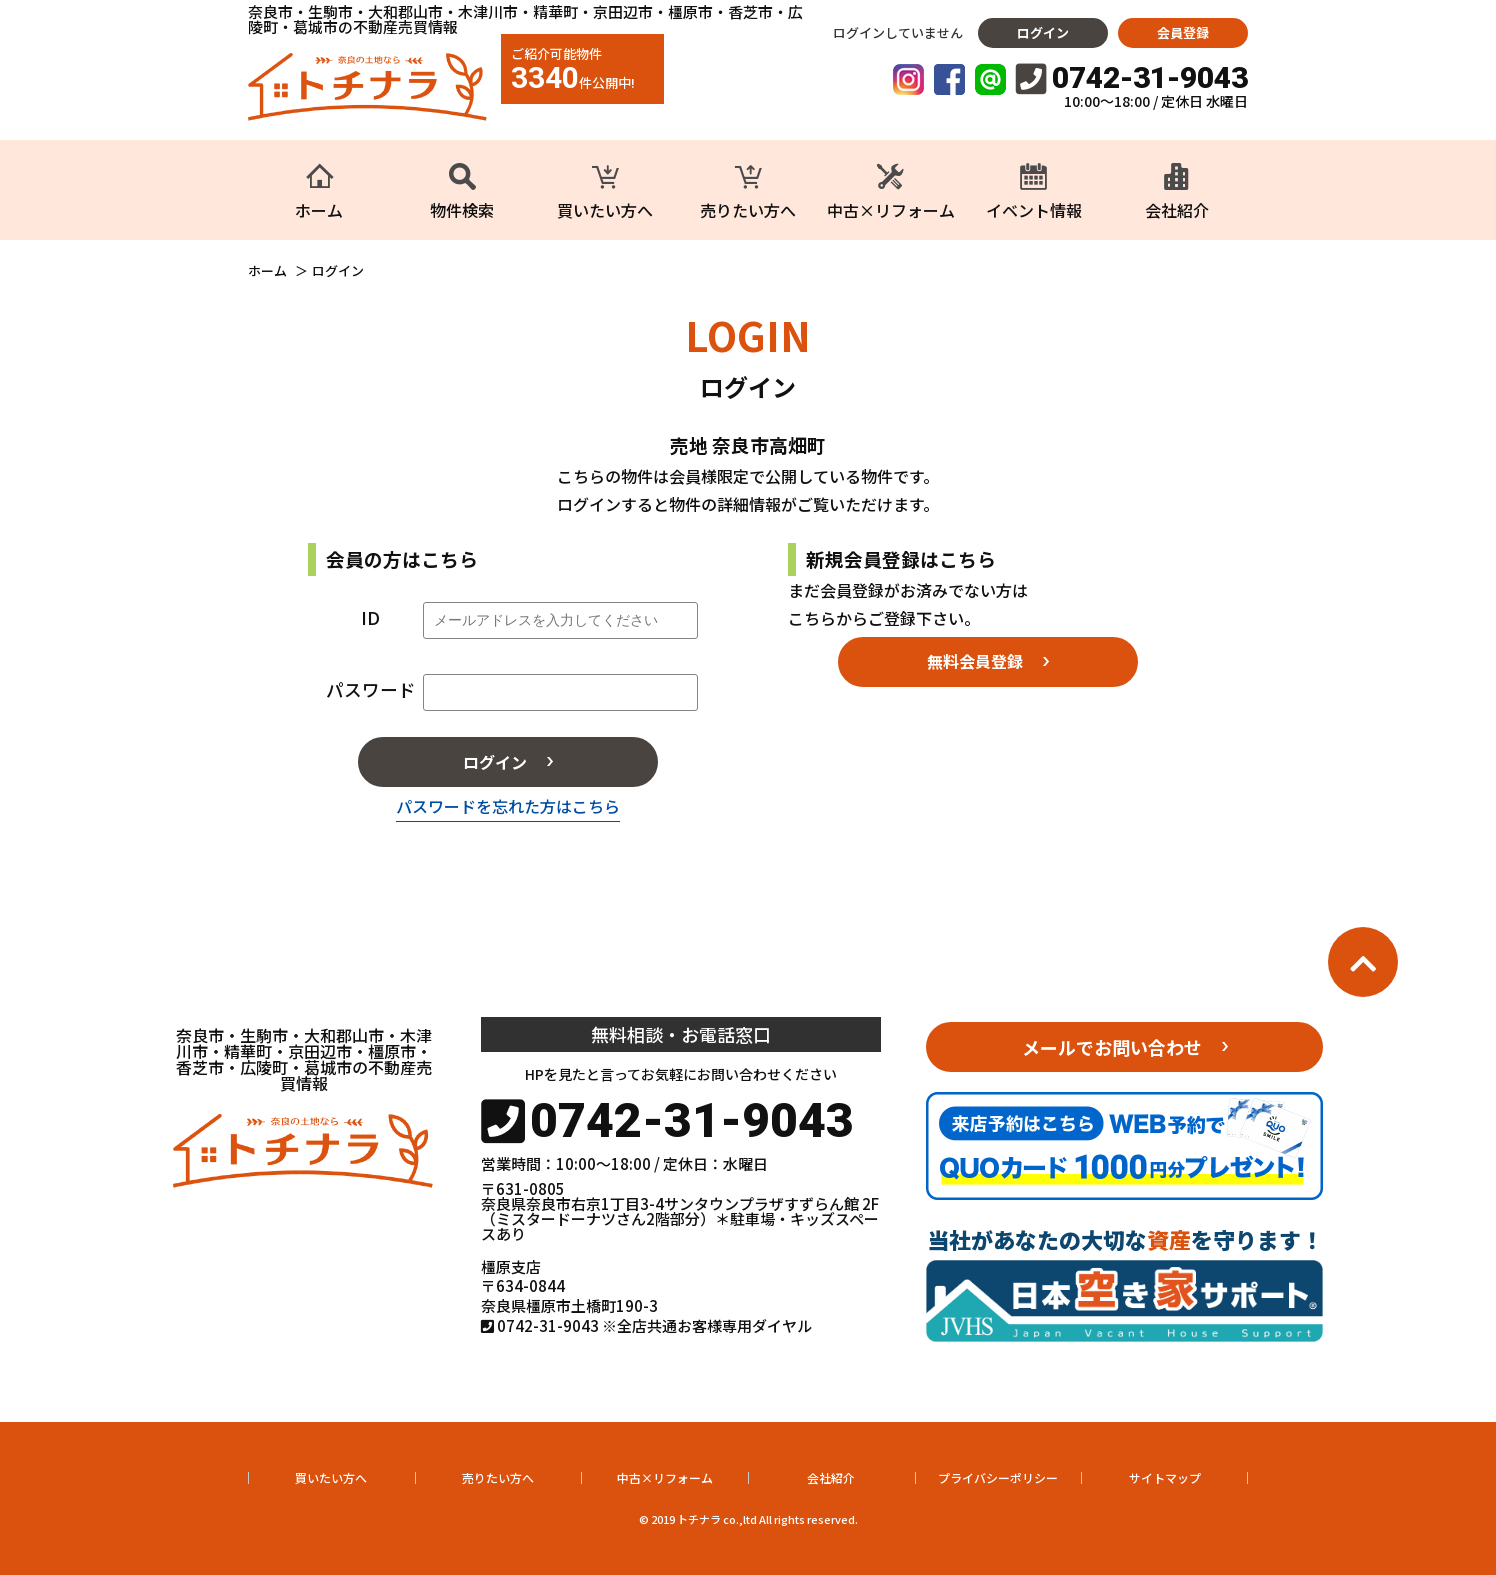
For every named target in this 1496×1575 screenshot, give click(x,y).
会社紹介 (831, 1477)
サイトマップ (1165, 1477)
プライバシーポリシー (998, 1477)
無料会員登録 (975, 661)
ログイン (1043, 32)
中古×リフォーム (665, 1477)
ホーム (267, 271)
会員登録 (1183, 32)
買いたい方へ (331, 1477)
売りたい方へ (498, 1477)
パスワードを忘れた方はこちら (508, 806)
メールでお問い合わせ (1112, 1047)
